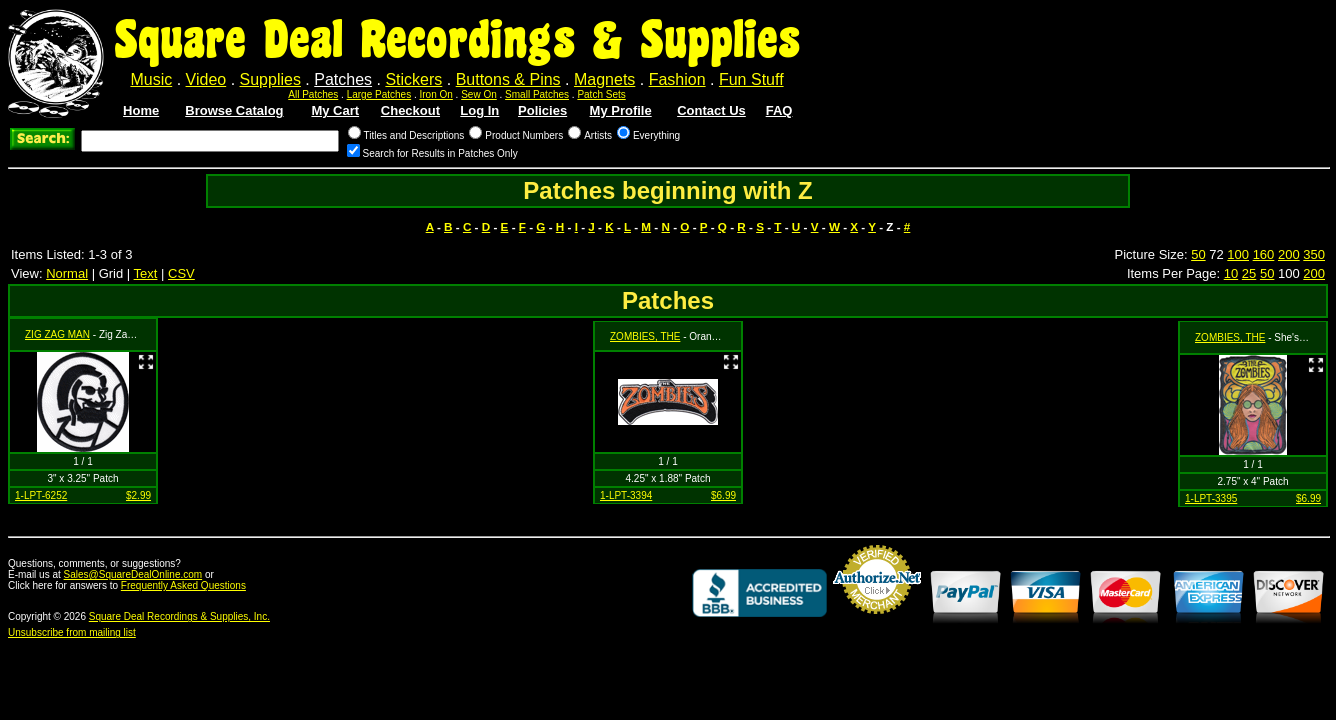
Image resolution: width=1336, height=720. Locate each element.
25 (1249, 273)
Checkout (410, 110)
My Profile (621, 110)
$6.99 (723, 495)
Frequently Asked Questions (183, 585)
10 (1231, 273)
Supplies (270, 79)
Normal (67, 273)
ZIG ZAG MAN (57, 334)
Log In (479, 110)
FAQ (779, 110)
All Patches (313, 94)
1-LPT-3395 (1211, 498)
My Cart (335, 110)
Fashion (677, 79)
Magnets (604, 79)
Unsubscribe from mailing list (72, 632)
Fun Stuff (751, 79)
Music (151, 79)
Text (146, 273)
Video (206, 79)
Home (141, 110)
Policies (542, 110)
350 (1314, 254)
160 (1264, 254)
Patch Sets (601, 94)
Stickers (413, 79)
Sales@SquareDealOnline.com (133, 574)
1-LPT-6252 (41, 495)
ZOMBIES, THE (645, 336)
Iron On (435, 94)
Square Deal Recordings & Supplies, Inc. (179, 616)
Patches (343, 79)
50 (1198, 254)
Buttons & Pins (508, 79)
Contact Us (711, 110)
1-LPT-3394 (626, 495)
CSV (181, 273)
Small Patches (537, 94)
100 (1238, 254)
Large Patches (379, 94)
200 (1289, 254)
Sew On (479, 94)
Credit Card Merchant (877, 622)
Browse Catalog (234, 110)
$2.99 (138, 495)
